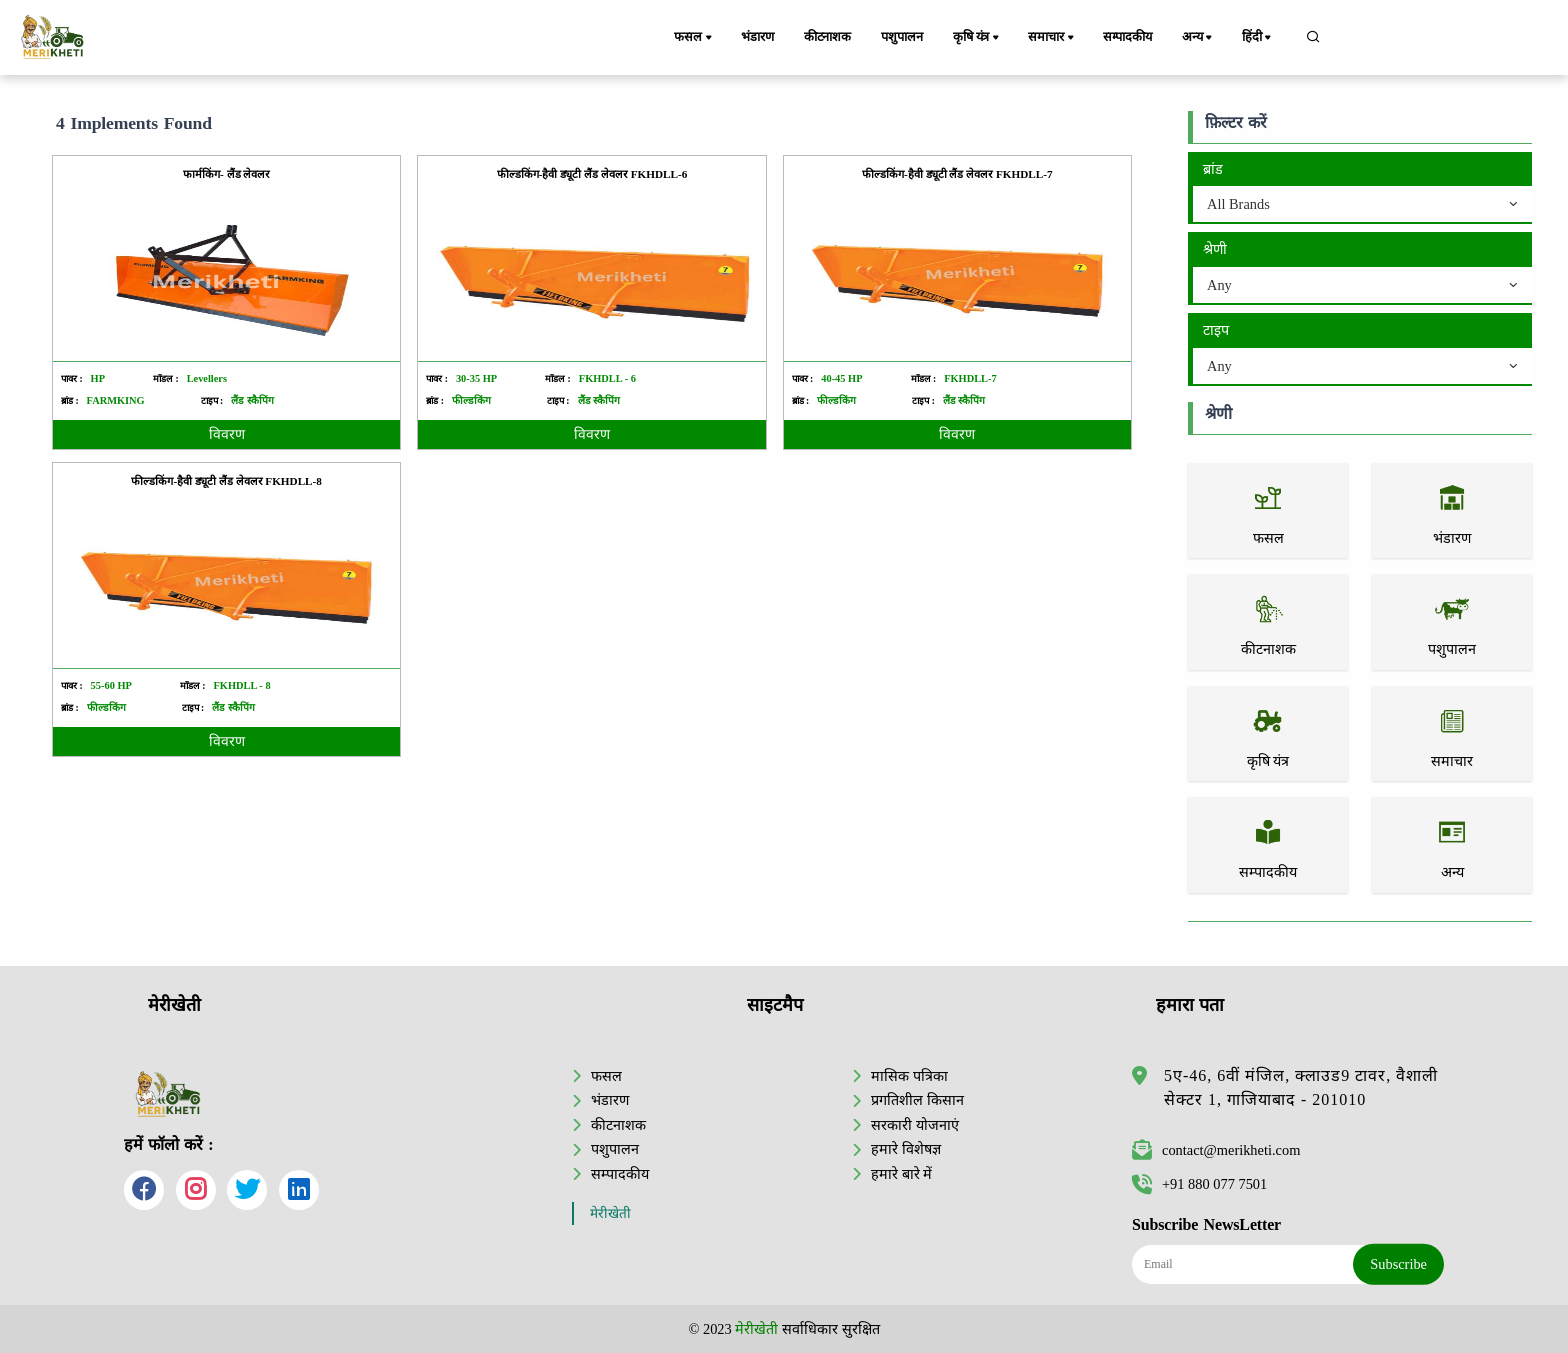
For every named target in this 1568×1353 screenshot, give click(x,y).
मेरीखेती (610, 1213)
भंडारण (757, 37)
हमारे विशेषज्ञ (906, 1149)
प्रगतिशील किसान (917, 1100)
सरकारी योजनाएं (915, 1125)
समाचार (1052, 38)
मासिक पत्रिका (909, 1076)
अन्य (1198, 38)
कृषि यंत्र (977, 38)
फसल (694, 38)
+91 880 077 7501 (1199, 1184)
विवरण (227, 434)
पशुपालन (901, 37)
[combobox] (1362, 205)
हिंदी (1258, 38)
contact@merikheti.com (1216, 1150)
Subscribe (1398, 1264)
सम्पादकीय (1127, 37)
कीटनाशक (827, 37)
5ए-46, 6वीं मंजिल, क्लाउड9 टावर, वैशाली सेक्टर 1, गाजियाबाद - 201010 (1301, 1087)
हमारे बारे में (901, 1174)
